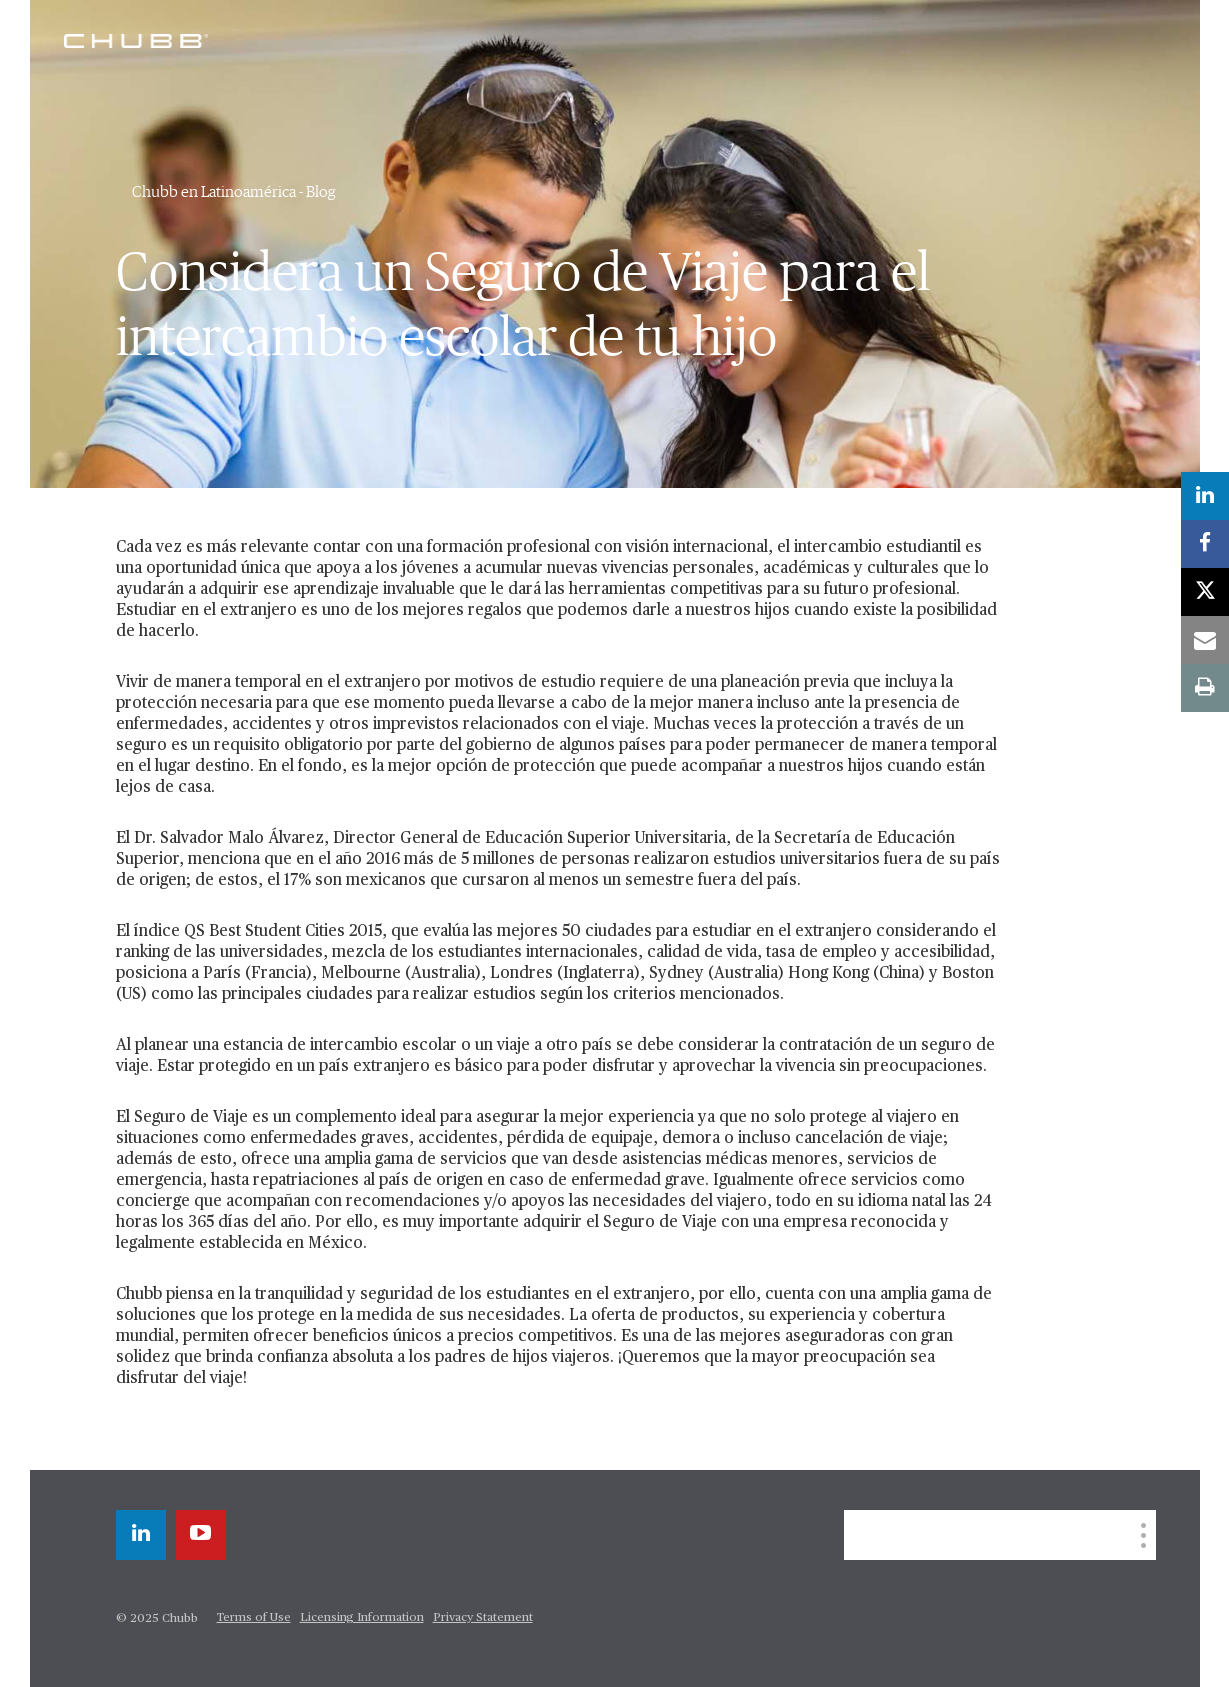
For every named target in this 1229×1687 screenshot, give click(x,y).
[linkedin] (141, 1535)
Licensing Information (362, 1618)
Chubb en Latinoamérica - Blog (234, 192)
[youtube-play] (201, 1535)
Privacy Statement (483, 1618)
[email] (1205, 640)
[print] (1205, 688)
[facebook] (1205, 544)
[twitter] (1205, 592)
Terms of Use (254, 1618)
